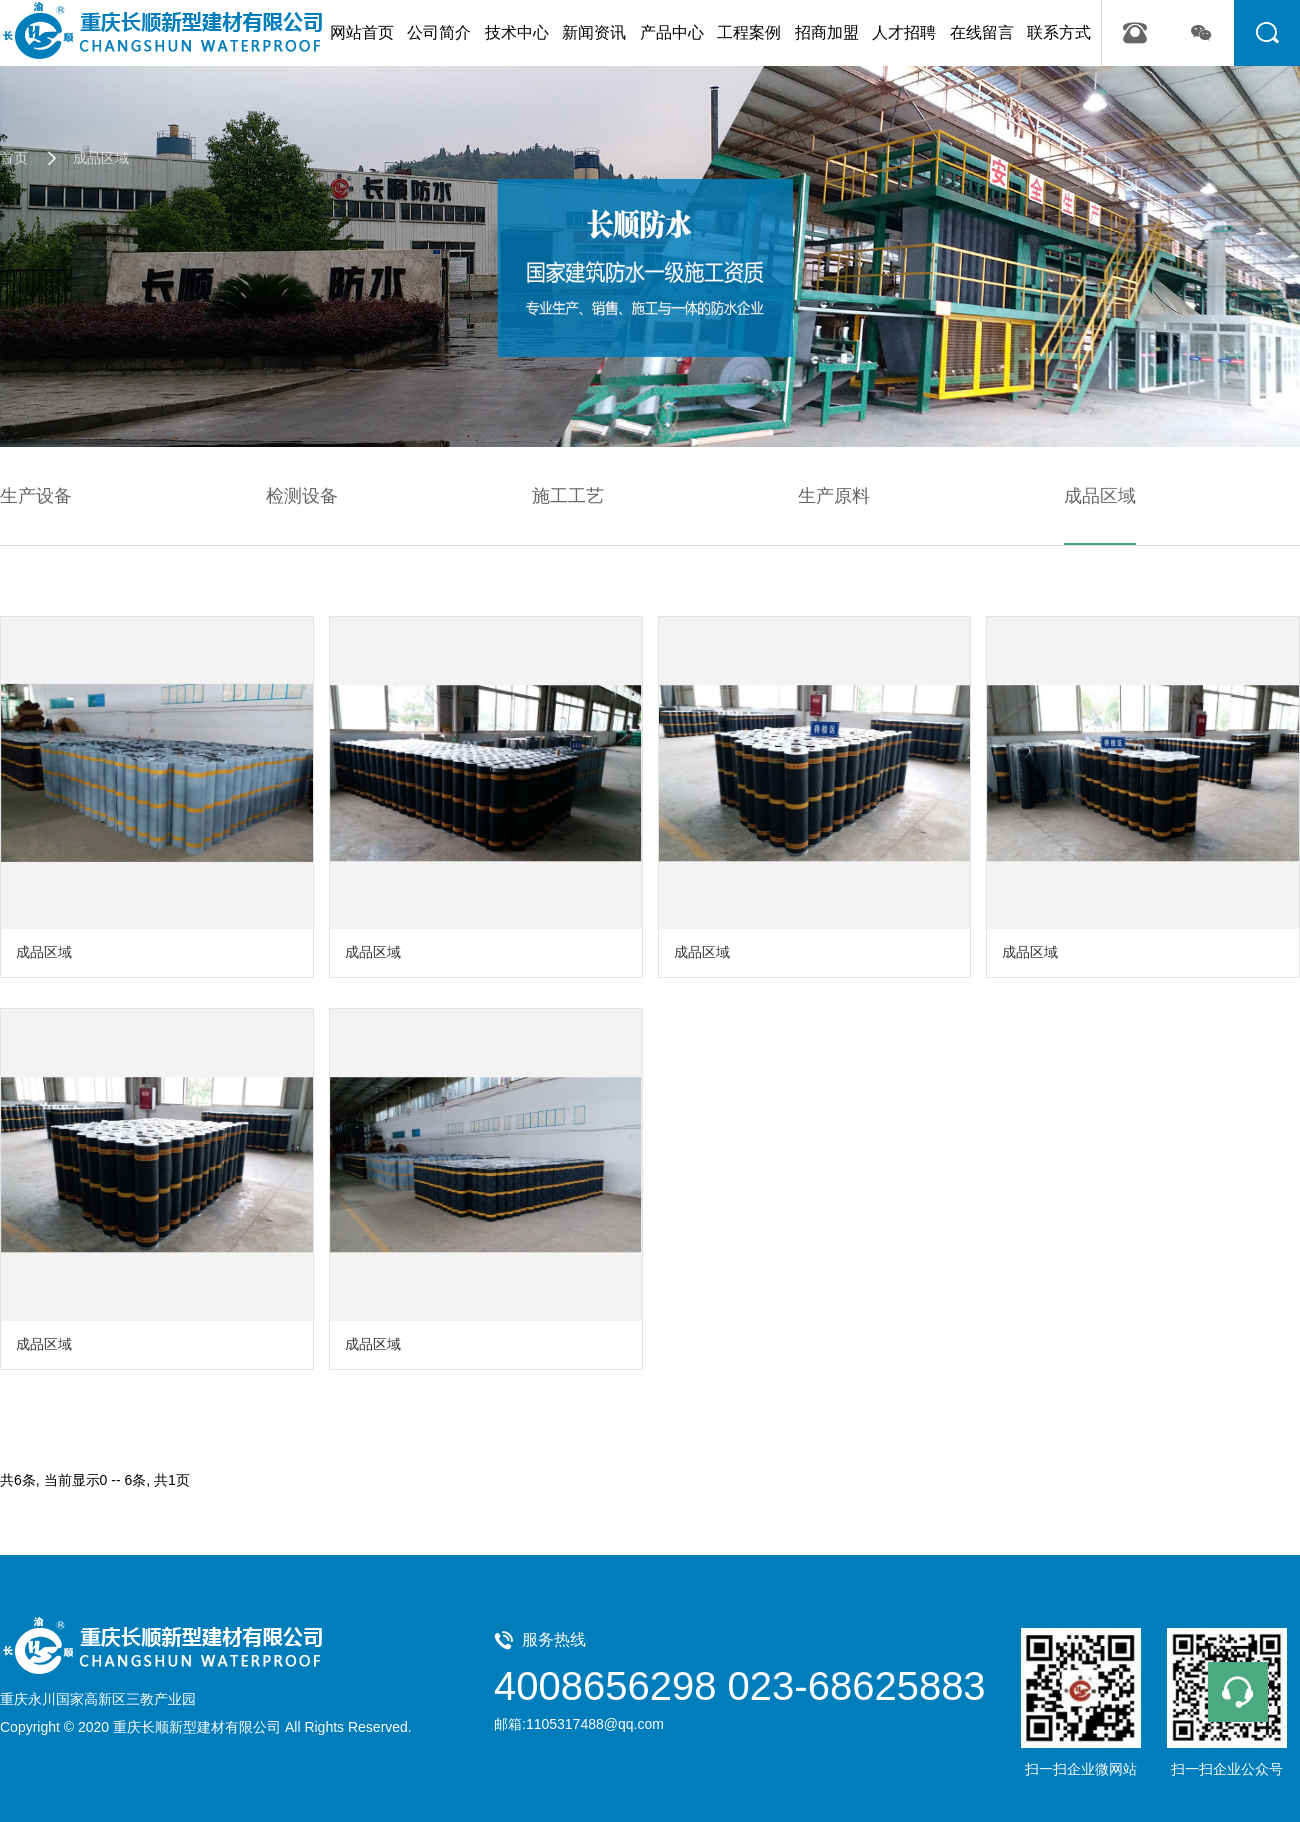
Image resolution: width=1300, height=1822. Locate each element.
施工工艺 (568, 496)
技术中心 (517, 32)
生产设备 (36, 496)
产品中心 (672, 32)
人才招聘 (904, 32)
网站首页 (362, 32)
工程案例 (749, 32)
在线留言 (982, 32)
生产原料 (834, 496)
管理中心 (444, 1727)
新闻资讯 (594, 32)
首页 (14, 158)
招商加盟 (827, 32)
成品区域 (87, 158)
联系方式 (1059, 32)
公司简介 (439, 32)
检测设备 (302, 496)
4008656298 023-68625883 (740, 1686)
